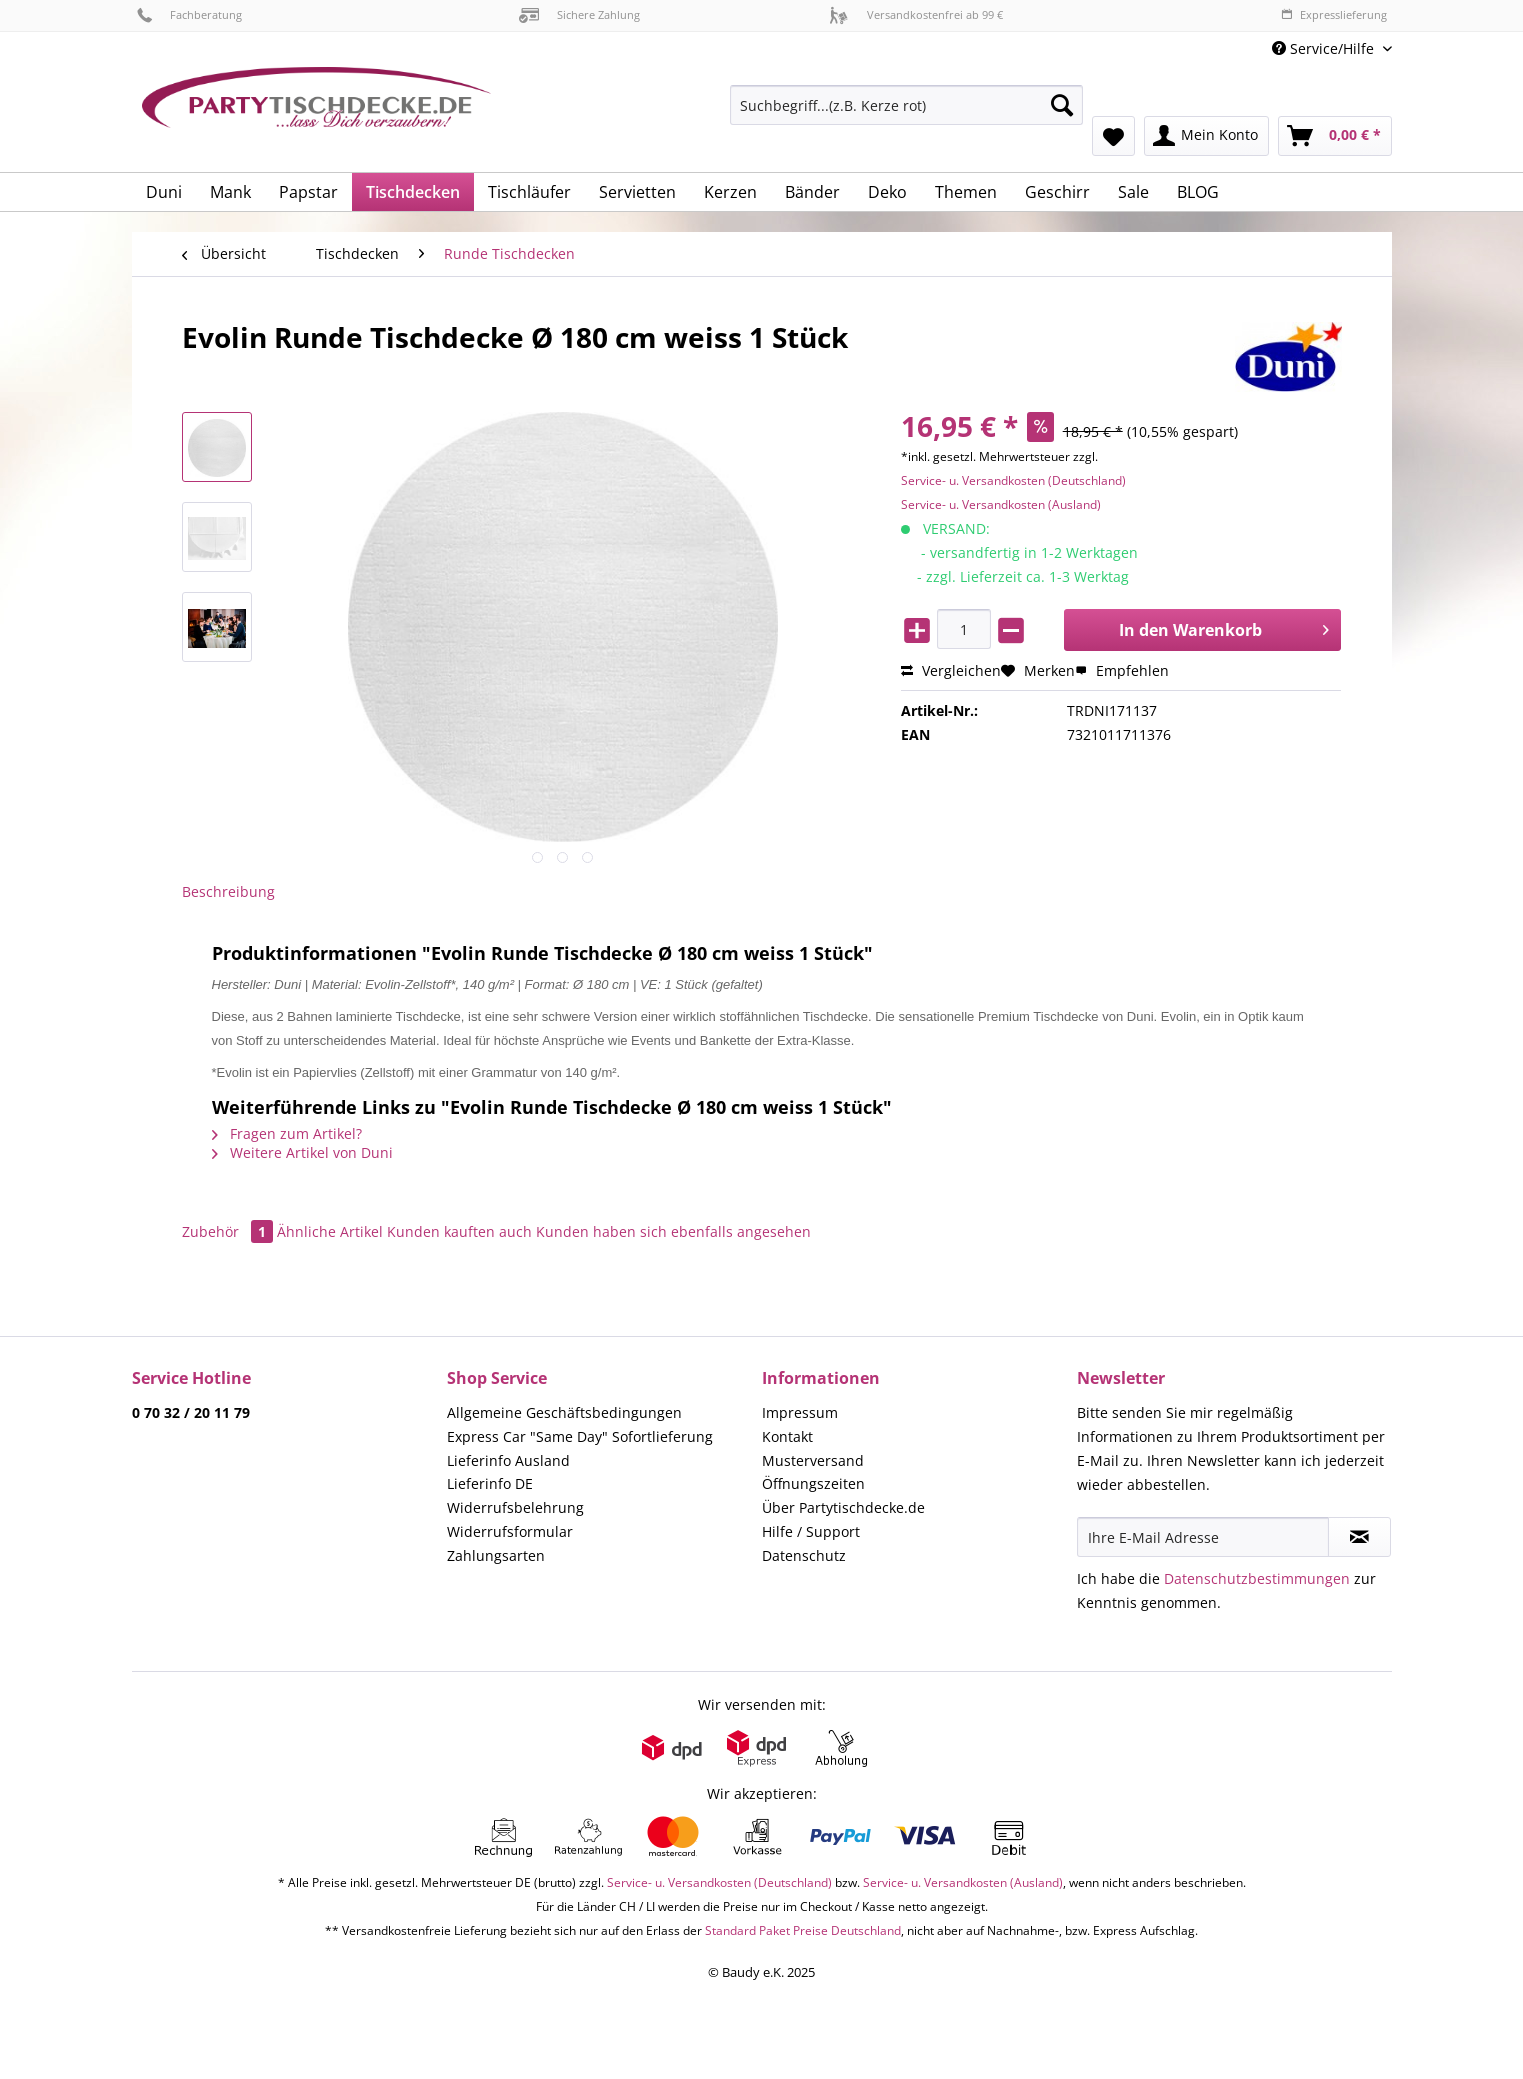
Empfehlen (1122, 670)
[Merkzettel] (1113, 136)
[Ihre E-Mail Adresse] (1203, 1537)
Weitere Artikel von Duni (302, 1152)
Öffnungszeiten (813, 1483)
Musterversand (813, 1460)
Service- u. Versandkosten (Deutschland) (1013, 480)
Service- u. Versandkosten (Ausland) (1001, 504)
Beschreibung (228, 891)
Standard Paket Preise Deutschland (803, 1930)
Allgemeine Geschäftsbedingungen (564, 1412)
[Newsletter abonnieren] (1359, 1537)
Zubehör (229, 1231)
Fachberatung (189, 14)
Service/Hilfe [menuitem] (1325, 48)
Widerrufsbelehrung (515, 1507)
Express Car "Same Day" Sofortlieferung (580, 1436)
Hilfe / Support (811, 1531)
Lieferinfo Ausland (508, 1460)
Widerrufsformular (510, 1531)
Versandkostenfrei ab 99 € (916, 14)
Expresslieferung (1334, 14)
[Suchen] (1062, 105)
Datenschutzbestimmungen (1257, 1578)
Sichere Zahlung (579, 14)
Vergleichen (951, 670)
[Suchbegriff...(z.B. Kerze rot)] (906, 105)
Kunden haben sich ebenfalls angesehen (673, 1231)
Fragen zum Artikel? (287, 1133)
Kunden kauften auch (459, 1231)
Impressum (800, 1412)
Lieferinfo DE (490, 1483)
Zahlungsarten (496, 1555)
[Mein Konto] (1206, 136)
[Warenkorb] (1335, 136)
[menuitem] (906, 114)
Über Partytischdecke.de (843, 1507)
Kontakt (787, 1436)
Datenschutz (804, 1555)
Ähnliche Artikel (330, 1231)
